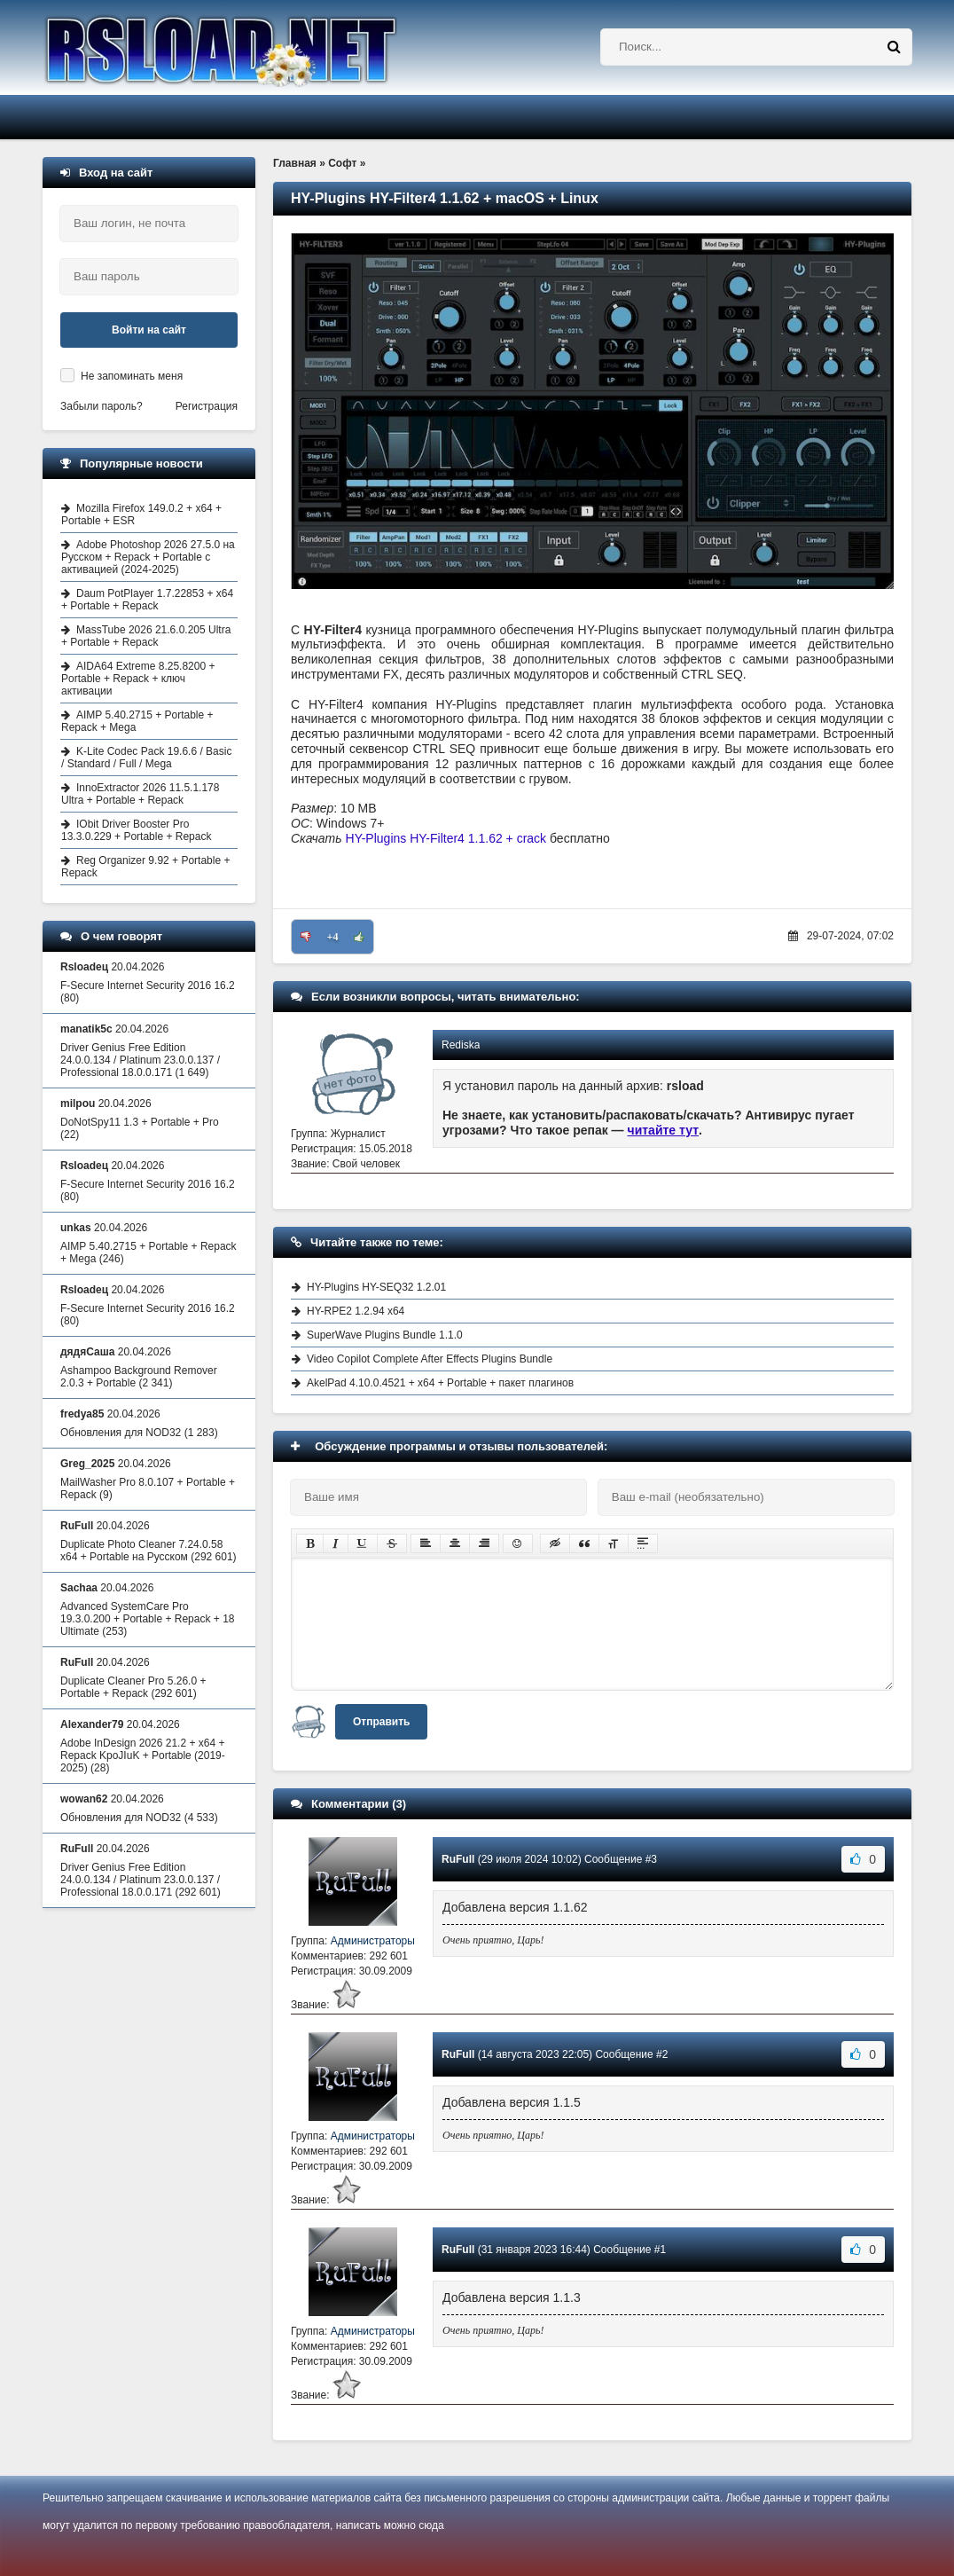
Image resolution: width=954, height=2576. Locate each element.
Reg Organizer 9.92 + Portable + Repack (145, 866)
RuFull (458, 1859)
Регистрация (207, 406)
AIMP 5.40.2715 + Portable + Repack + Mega (137, 721)
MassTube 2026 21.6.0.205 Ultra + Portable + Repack (146, 636)
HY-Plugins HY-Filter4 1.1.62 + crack (446, 838)
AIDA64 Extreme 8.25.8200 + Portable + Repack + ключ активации (138, 678)
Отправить (381, 1722)
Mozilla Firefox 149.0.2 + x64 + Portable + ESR (141, 514)
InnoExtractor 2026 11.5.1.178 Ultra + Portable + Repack (140, 793)
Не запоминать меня (132, 376)
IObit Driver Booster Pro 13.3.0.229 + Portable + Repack (136, 830)
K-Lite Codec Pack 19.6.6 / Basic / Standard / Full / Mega (146, 757)
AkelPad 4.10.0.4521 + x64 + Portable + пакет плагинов (440, 1383)
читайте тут (664, 1130)
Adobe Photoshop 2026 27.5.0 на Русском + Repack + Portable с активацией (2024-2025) (148, 557)
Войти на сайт (149, 330)
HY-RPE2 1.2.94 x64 (355, 1311)
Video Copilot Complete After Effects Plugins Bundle (429, 1359)
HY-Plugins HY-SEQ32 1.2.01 (376, 1287)
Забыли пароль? (101, 406)
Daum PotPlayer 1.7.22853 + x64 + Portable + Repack (147, 599)
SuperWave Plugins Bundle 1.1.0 (385, 1335)
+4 (333, 936)
